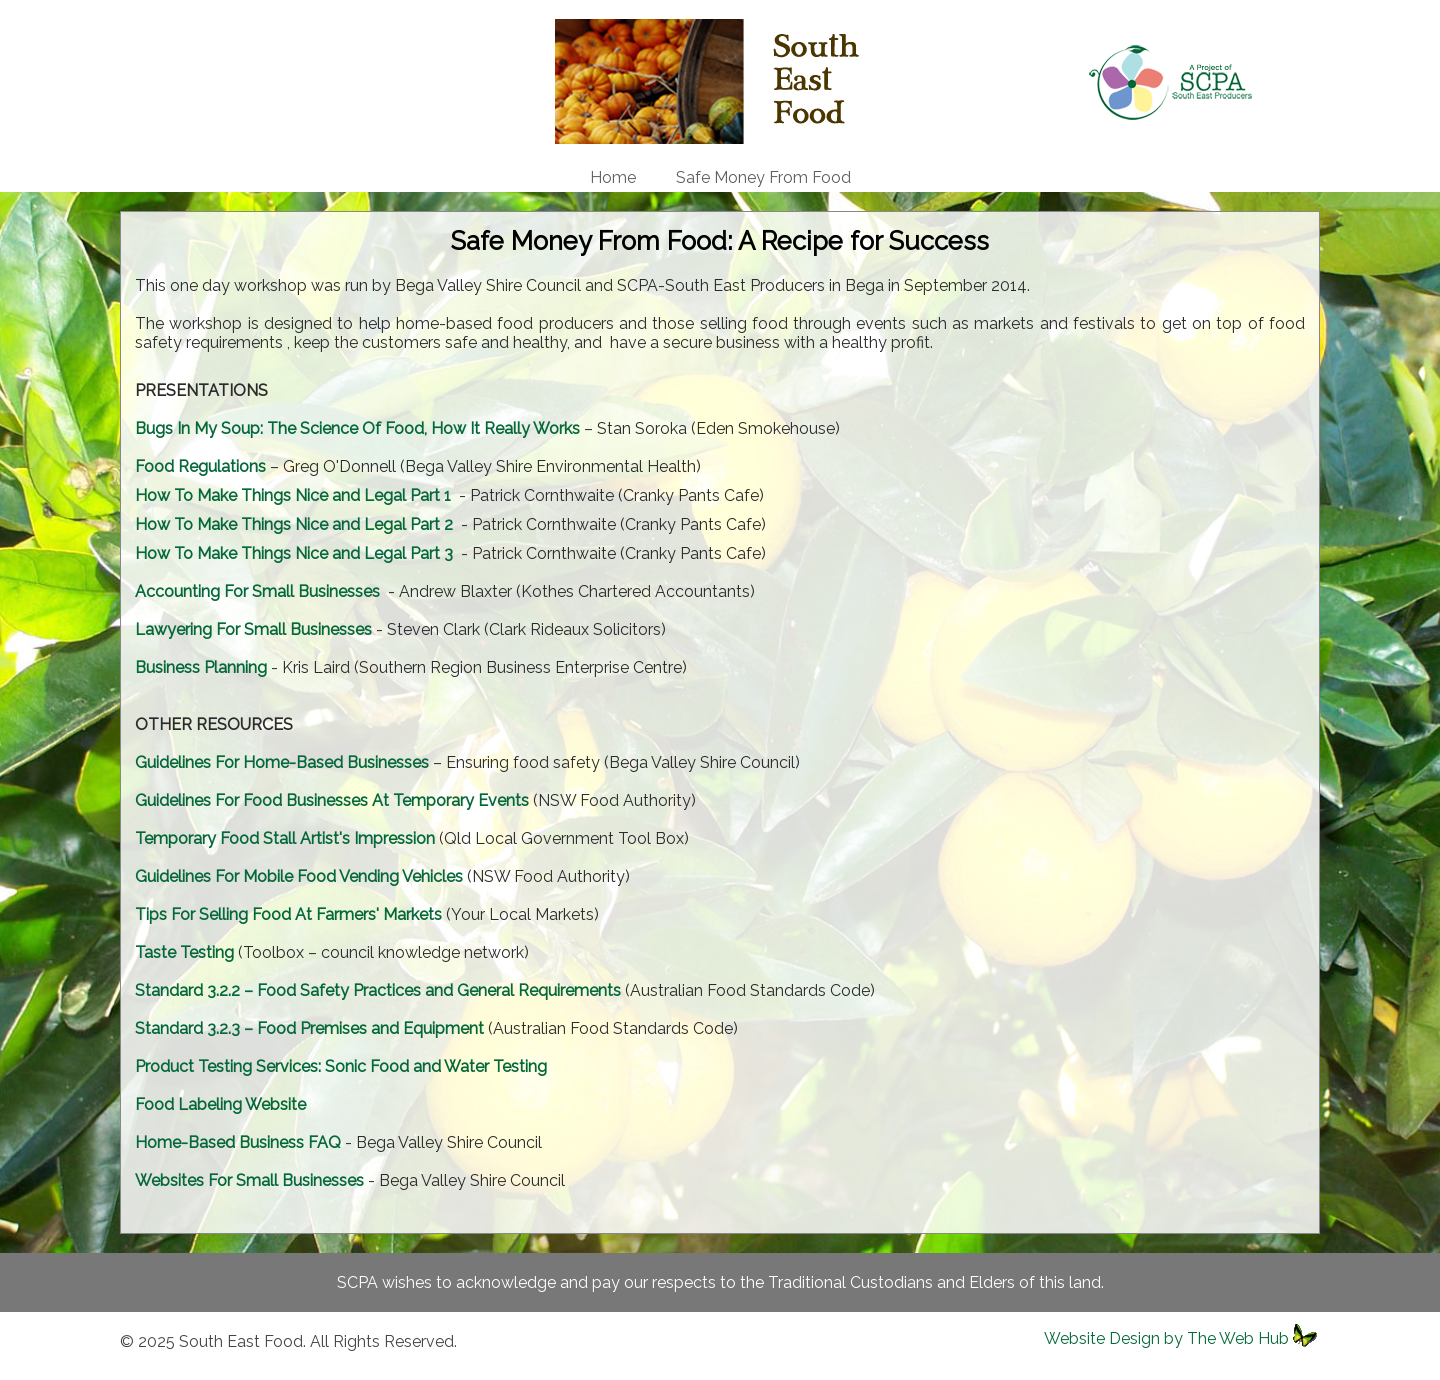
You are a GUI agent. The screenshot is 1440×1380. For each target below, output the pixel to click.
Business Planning (201, 667)
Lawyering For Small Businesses (253, 629)
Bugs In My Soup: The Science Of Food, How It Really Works (357, 428)
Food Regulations (200, 466)
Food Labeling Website (220, 1104)
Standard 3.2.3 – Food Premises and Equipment (309, 1028)
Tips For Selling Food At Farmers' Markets (288, 914)
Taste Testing (184, 952)
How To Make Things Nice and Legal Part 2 (294, 524)
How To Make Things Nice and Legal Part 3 (294, 553)
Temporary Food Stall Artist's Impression (285, 838)
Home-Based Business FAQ (238, 1142)
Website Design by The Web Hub (1166, 1338)
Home (613, 177)
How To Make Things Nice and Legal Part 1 (293, 495)
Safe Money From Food (763, 177)
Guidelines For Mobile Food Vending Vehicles (299, 876)
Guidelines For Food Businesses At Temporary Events (332, 800)
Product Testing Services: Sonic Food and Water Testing (341, 1066)
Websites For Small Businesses (249, 1180)
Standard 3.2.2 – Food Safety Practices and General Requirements (378, 990)
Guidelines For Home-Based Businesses (282, 762)
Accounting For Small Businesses (257, 591)
